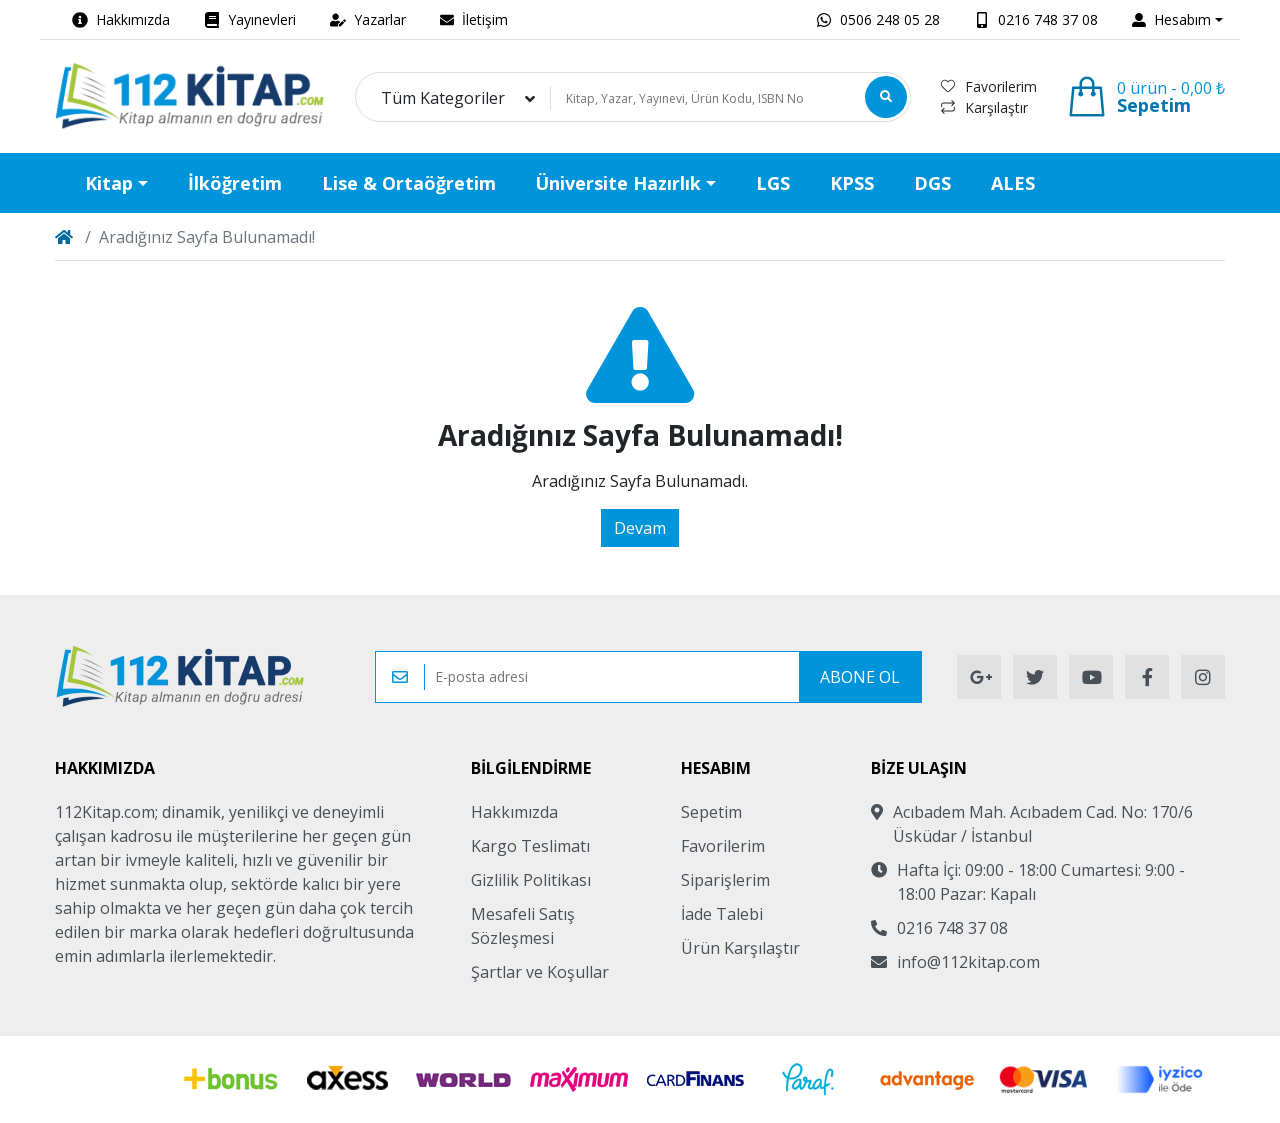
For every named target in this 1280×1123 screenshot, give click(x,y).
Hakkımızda (514, 812)
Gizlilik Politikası (531, 880)
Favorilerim (989, 86)
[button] (1177, 19)
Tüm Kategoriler (443, 98)
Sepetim (711, 812)
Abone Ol (860, 677)
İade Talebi (722, 914)
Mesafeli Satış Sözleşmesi (523, 926)
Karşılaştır (984, 107)
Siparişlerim (725, 880)
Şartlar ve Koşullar (540, 972)
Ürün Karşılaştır (740, 948)
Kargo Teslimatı (530, 846)
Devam (640, 528)
